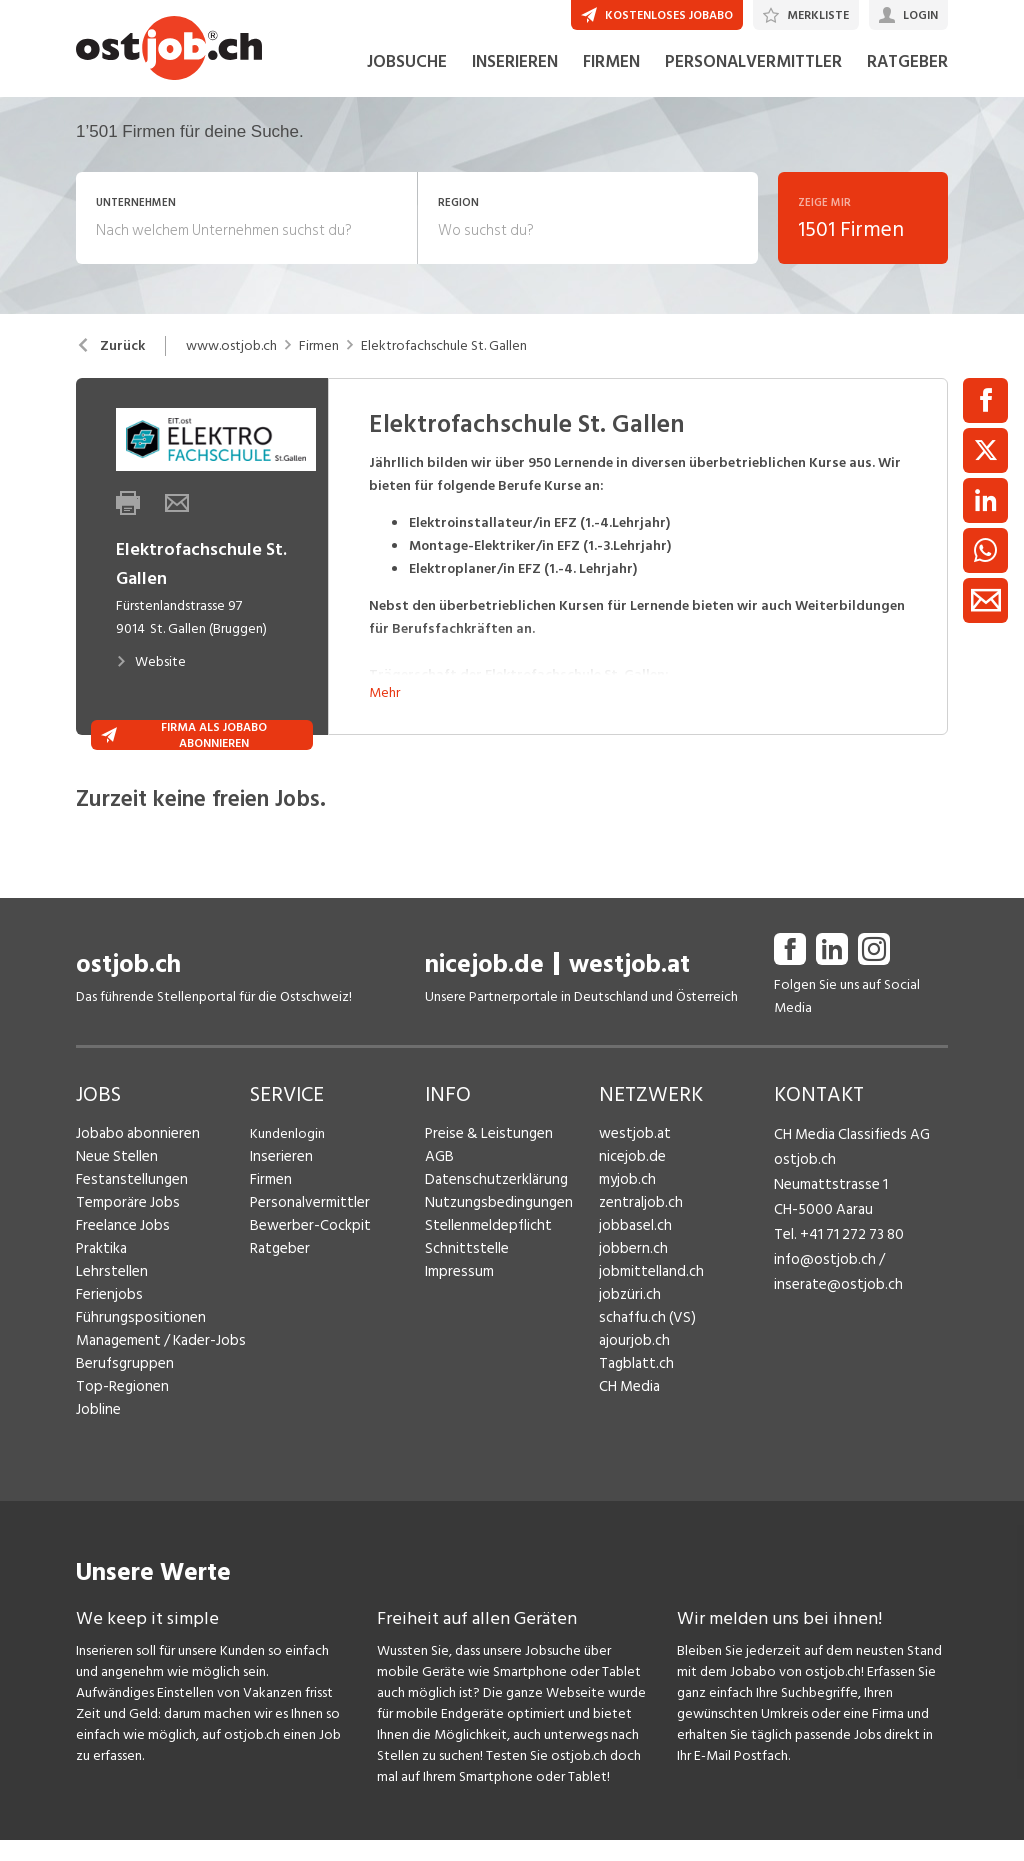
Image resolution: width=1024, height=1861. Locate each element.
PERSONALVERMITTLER (753, 98)
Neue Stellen (114, 1192)
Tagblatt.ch (633, 1399)
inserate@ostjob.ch (832, 1307)
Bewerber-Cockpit (306, 1261)
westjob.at (629, 1000)
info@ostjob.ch (820, 1284)
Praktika (100, 1284)
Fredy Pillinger (816, 1392)
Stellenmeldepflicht (484, 1261)
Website (151, 697)
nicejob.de (484, 1000)
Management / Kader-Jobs (156, 1376)
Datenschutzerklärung (490, 1215)
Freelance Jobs (120, 1261)
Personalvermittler (305, 1238)
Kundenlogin (287, 1169)
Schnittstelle (463, 1284)
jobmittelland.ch (648, 1307)
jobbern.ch (630, 1284)
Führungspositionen (134, 1353)
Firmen (319, 382)
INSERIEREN (515, 98)
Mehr (384, 728)
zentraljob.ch (638, 1238)
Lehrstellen (108, 1307)
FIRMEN (611, 98)
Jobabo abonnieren (134, 1169)
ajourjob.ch (632, 1376)
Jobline (97, 1445)
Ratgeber (278, 1284)
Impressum (456, 1307)
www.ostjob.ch (231, 382)
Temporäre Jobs (124, 1238)
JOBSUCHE (407, 98)
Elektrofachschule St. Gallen (444, 382)
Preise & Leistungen (483, 1169)
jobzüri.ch (627, 1330)
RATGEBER (907, 98)
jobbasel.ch (632, 1261)
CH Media (628, 1422)
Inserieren (278, 1192)
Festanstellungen (127, 1215)
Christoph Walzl (820, 1446)
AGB (438, 1192)
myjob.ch (626, 1215)
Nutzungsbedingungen (492, 1238)
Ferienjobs (107, 1330)
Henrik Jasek (810, 1338)
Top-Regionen (119, 1422)
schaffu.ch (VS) (642, 1353)
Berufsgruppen (119, 1399)
